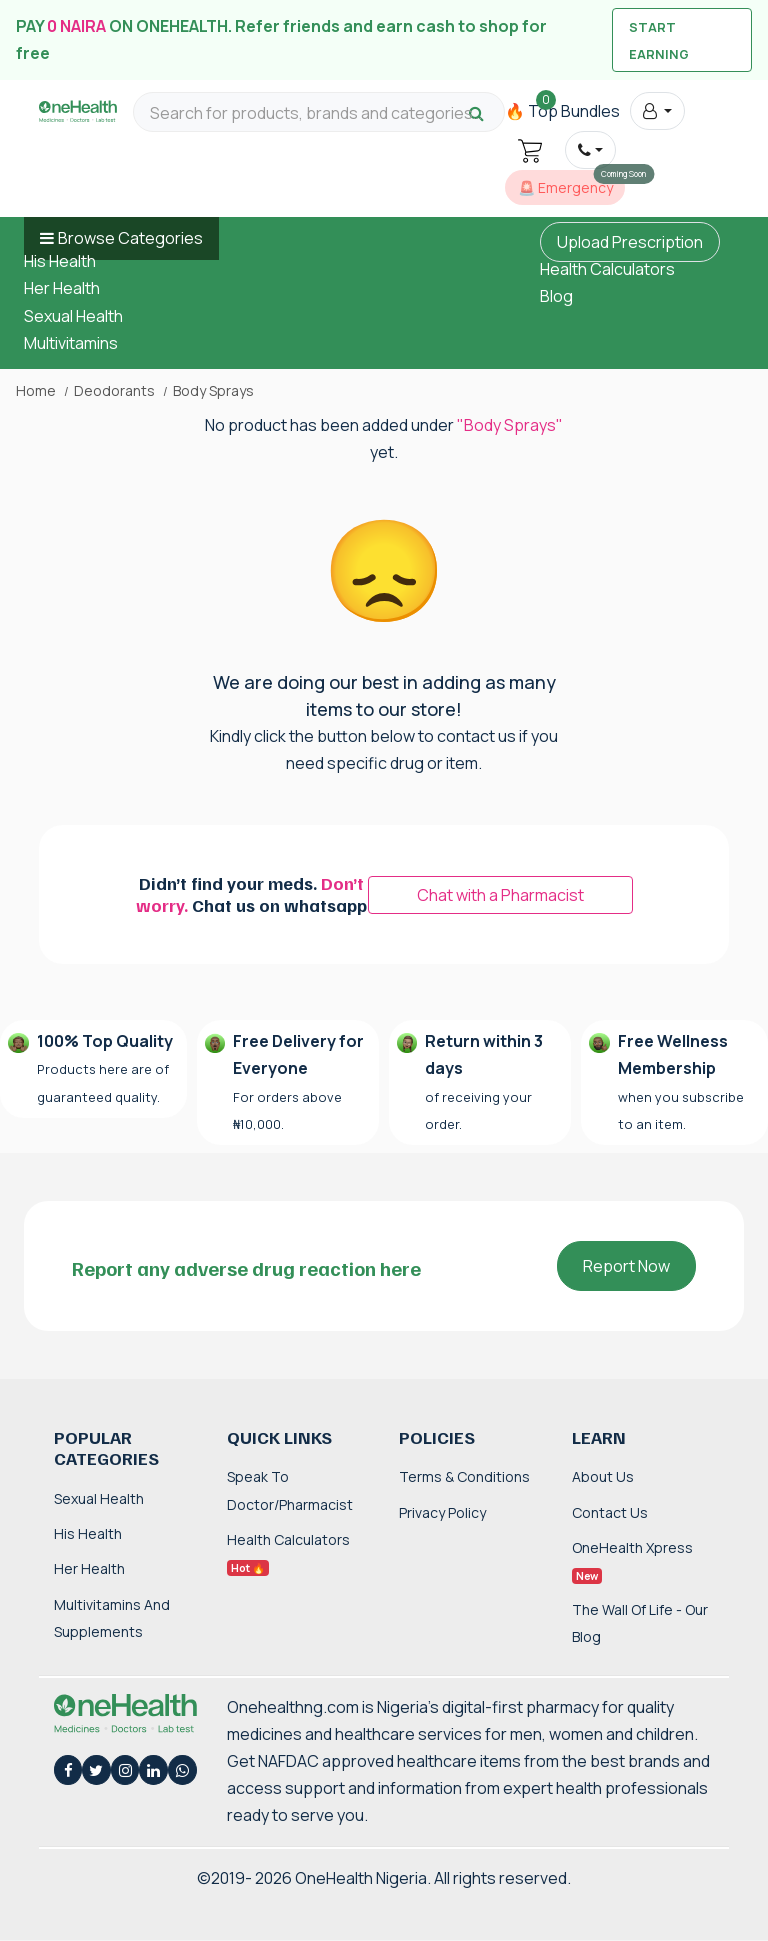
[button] (657, 111)
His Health (60, 261)
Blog (556, 296)
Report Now (626, 1266)
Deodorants (114, 391)
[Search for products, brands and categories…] (319, 113)
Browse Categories (130, 238)
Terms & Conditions (464, 1476)
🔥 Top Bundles (562, 111)
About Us (603, 1476)
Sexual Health (73, 316)
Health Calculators (607, 269)
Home (36, 391)
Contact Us (610, 1512)
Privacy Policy (442, 1512)
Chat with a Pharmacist (500, 895)
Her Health (62, 288)
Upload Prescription (630, 242)
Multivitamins (71, 343)
